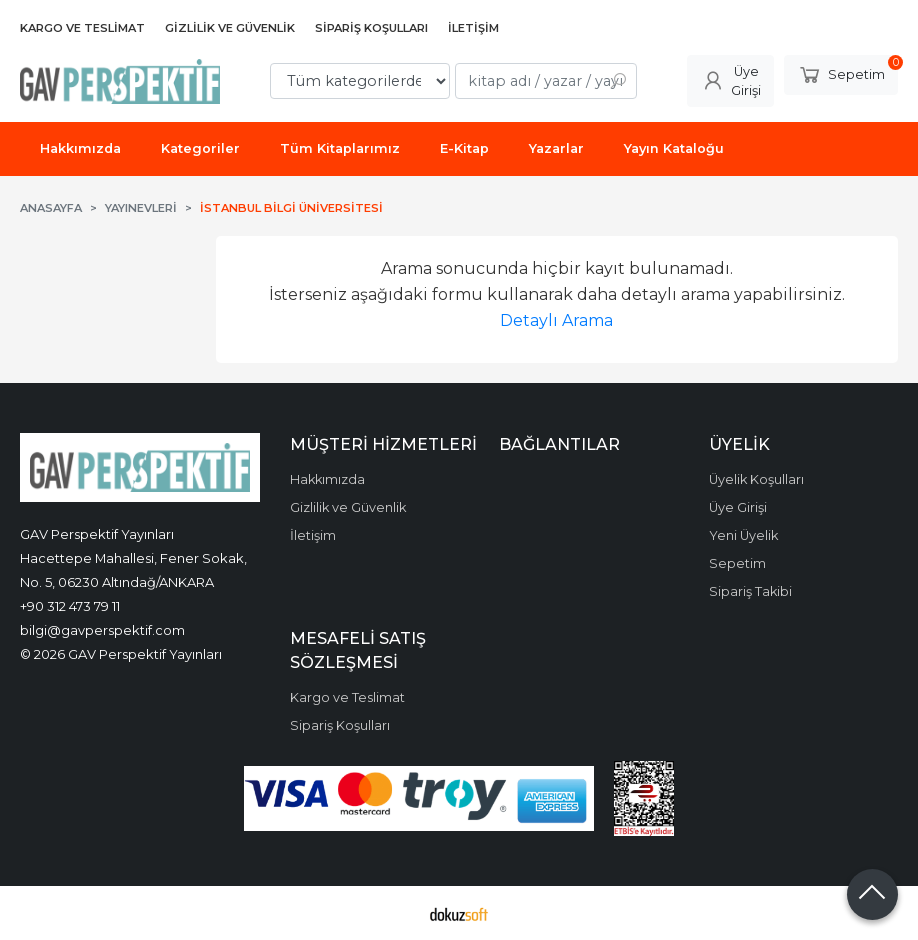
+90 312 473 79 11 (70, 606)
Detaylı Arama (556, 320)
